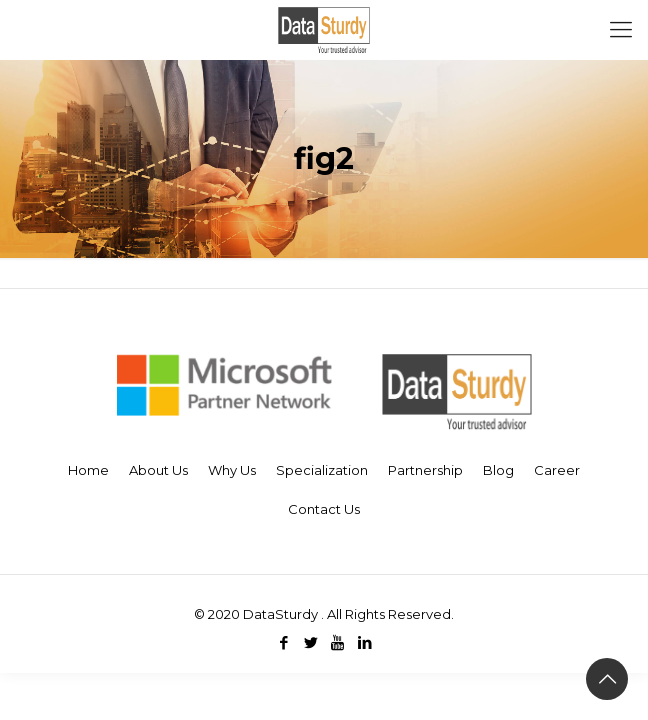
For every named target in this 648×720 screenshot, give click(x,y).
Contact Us (324, 509)
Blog (498, 470)
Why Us (232, 470)
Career (557, 470)
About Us (158, 470)
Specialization (322, 470)
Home (88, 470)
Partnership (425, 470)
